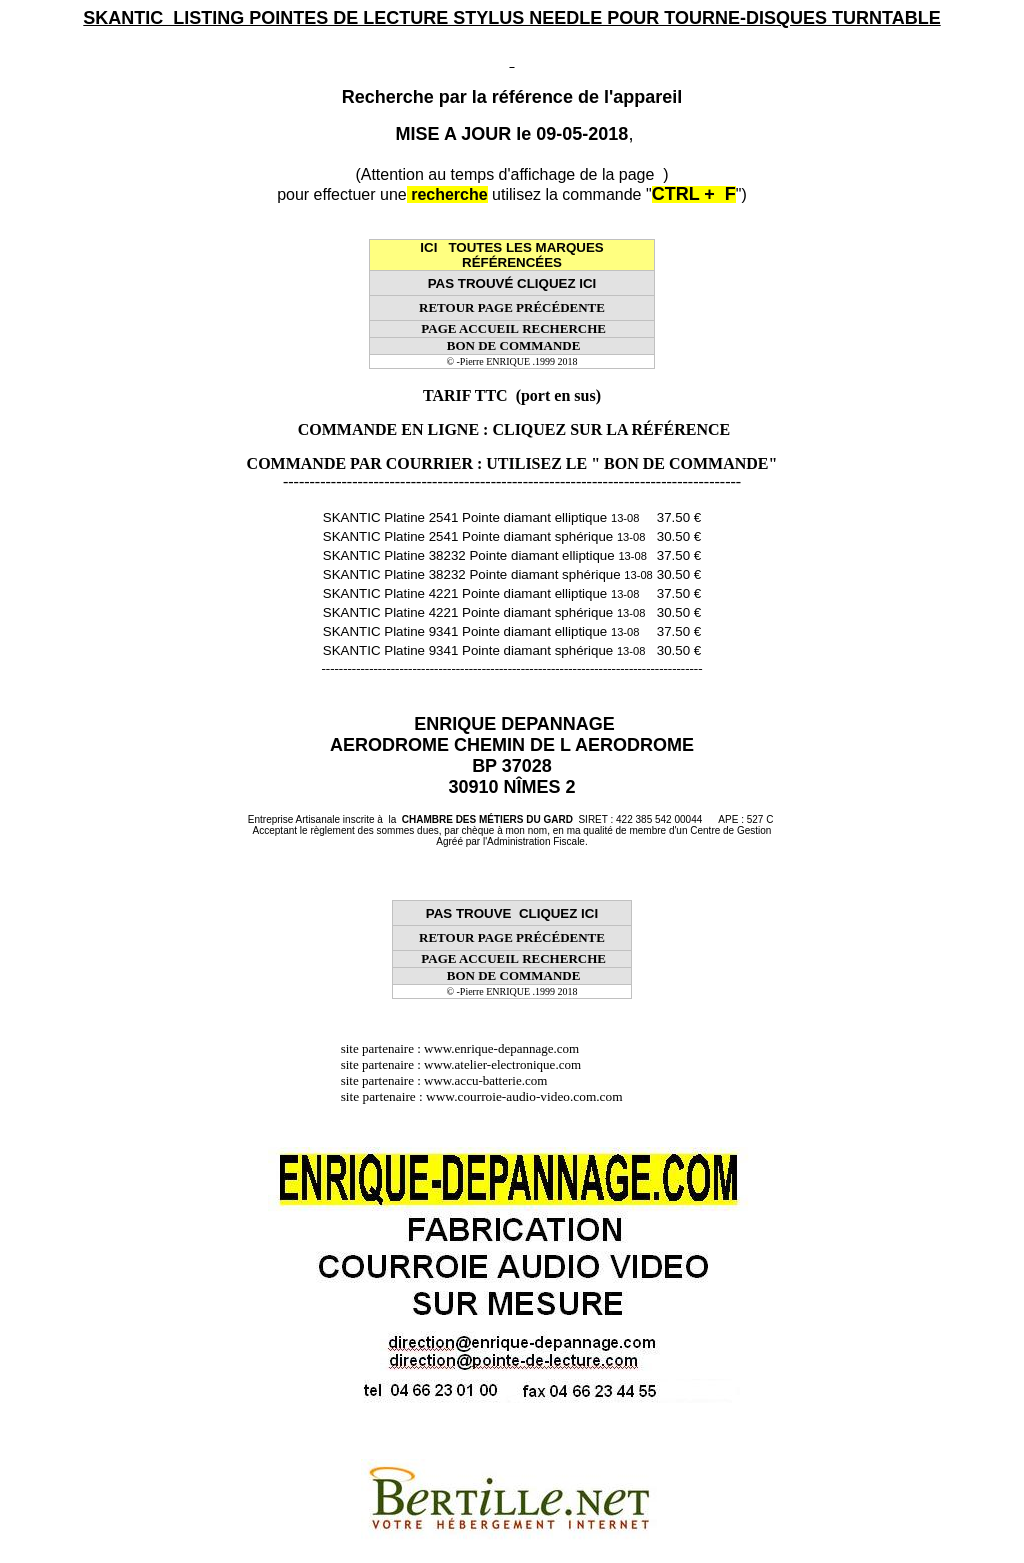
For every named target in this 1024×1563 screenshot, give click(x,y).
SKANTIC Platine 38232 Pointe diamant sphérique (488, 574)
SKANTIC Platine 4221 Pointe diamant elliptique (481, 593)
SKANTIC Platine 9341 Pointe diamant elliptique (481, 631)
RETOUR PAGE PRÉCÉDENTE (512, 307)
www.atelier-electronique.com (502, 1064)
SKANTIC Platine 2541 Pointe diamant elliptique (481, 517)
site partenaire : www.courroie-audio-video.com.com (487, 1096)
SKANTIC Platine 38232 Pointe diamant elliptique (485, 555)
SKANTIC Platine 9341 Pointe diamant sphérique (484, 650)
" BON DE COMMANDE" (684, 463)
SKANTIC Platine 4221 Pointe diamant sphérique (484, 612)
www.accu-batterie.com (492, 1080)
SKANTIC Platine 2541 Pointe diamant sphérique (484, 536)
